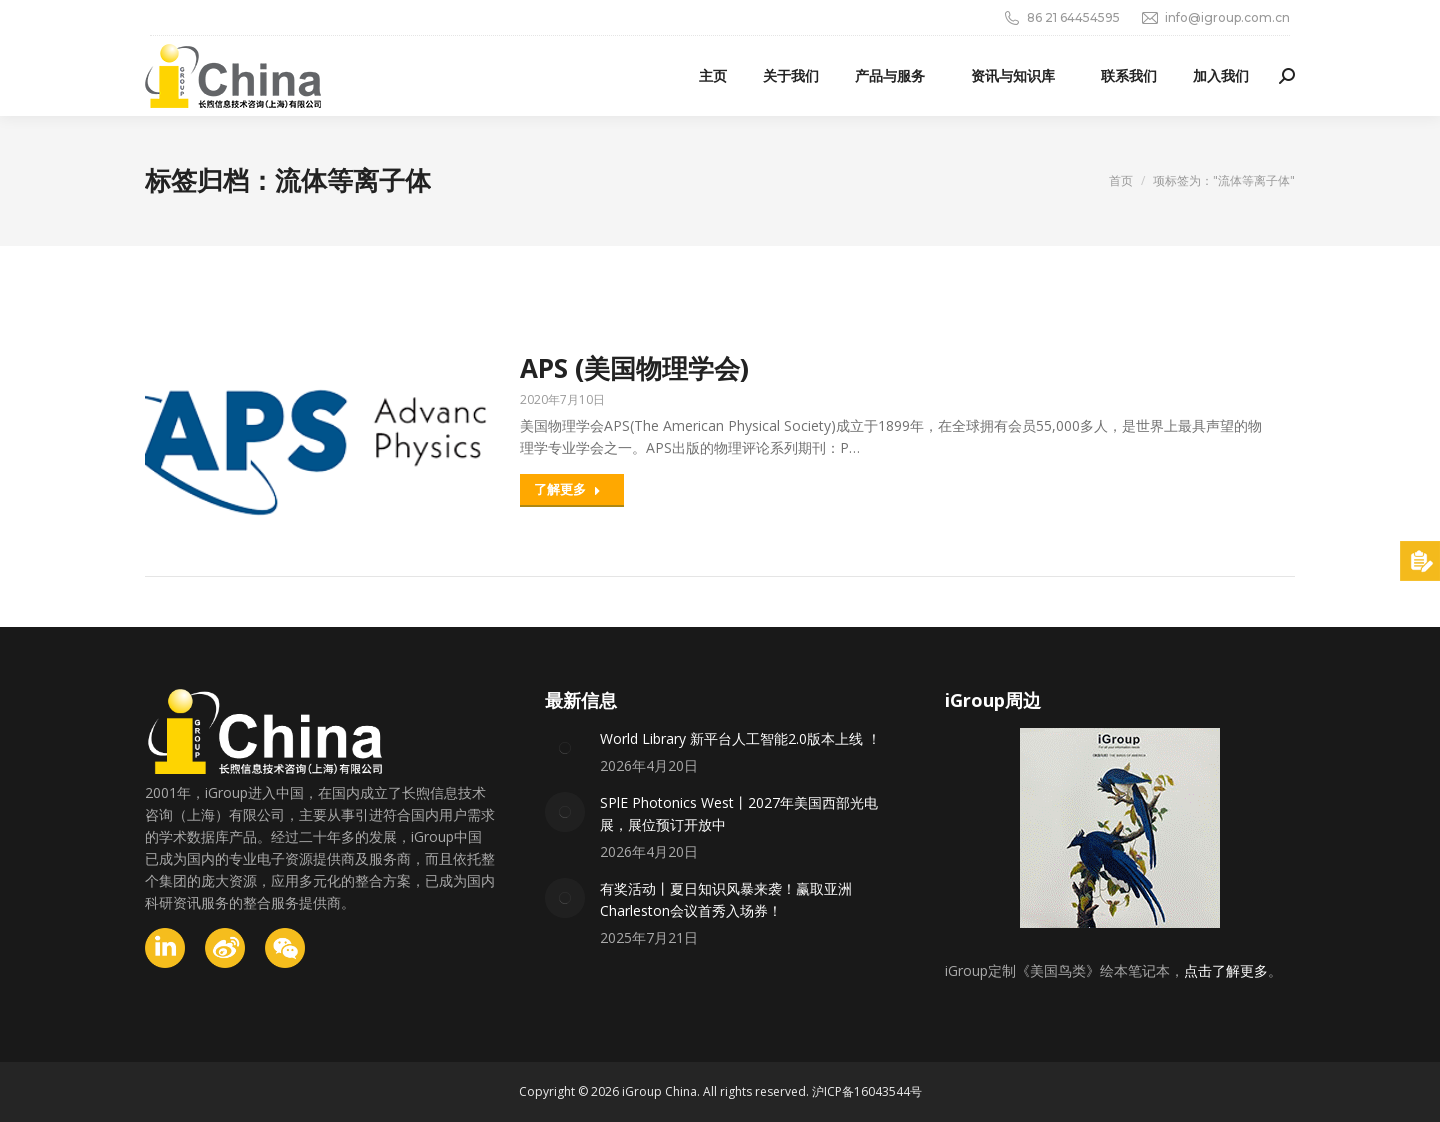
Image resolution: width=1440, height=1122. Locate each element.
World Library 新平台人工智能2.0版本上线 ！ (740, 738)
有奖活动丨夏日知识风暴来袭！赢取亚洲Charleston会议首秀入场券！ (726, 899)
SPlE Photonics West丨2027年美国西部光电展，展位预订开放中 (739, 813)
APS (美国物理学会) (634, 368)
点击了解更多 (1226, 970)
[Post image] (565, 748)
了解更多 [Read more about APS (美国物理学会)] (567, 489)
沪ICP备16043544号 (867, 1091)
